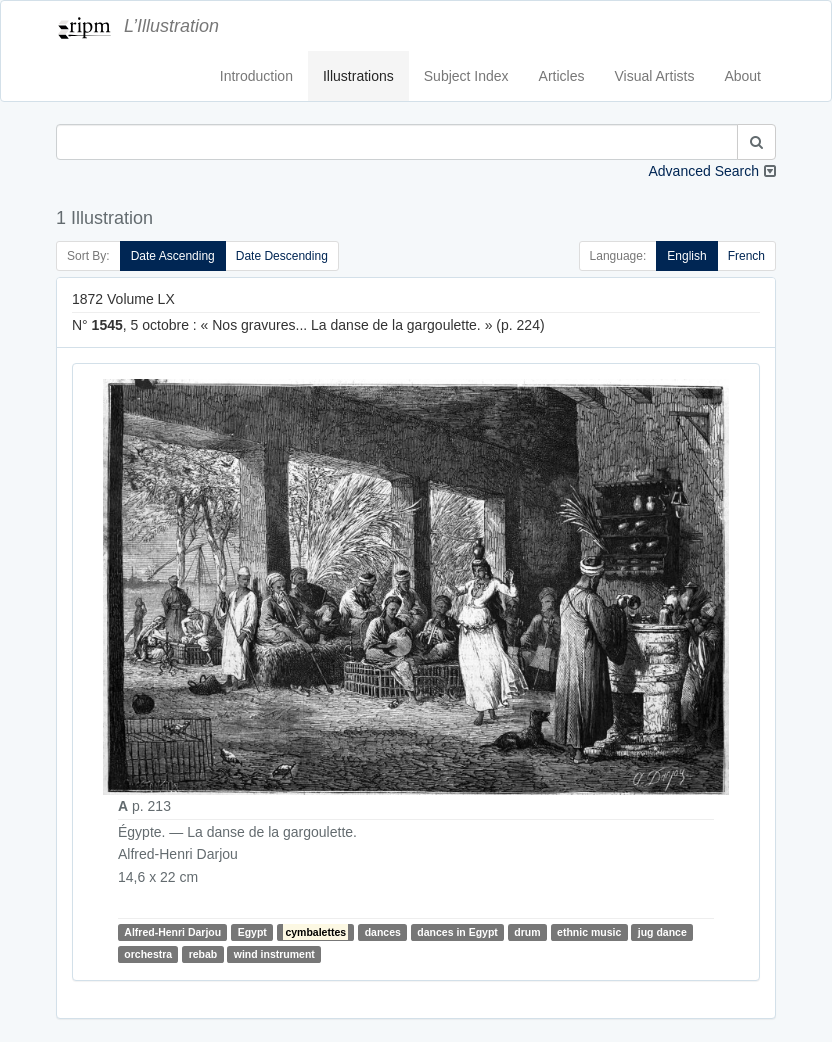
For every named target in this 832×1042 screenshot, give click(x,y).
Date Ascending (173, 256)
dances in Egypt (457, 932)
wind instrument (274, 954)
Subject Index (466, 76)
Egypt (252, 932)
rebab (203, 954)
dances (383, 932)
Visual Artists (655, 76)
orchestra (148, 954)
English (686, 256)
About (742, 76)
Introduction (256, 76)
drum (527, 932)
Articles (562, 76)
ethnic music (589, 932)
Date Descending (282, 256)
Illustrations (358, 76)
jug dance (662, 932)
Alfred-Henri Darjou (172, 932)
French (746, 256)
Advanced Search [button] (703, 171)
